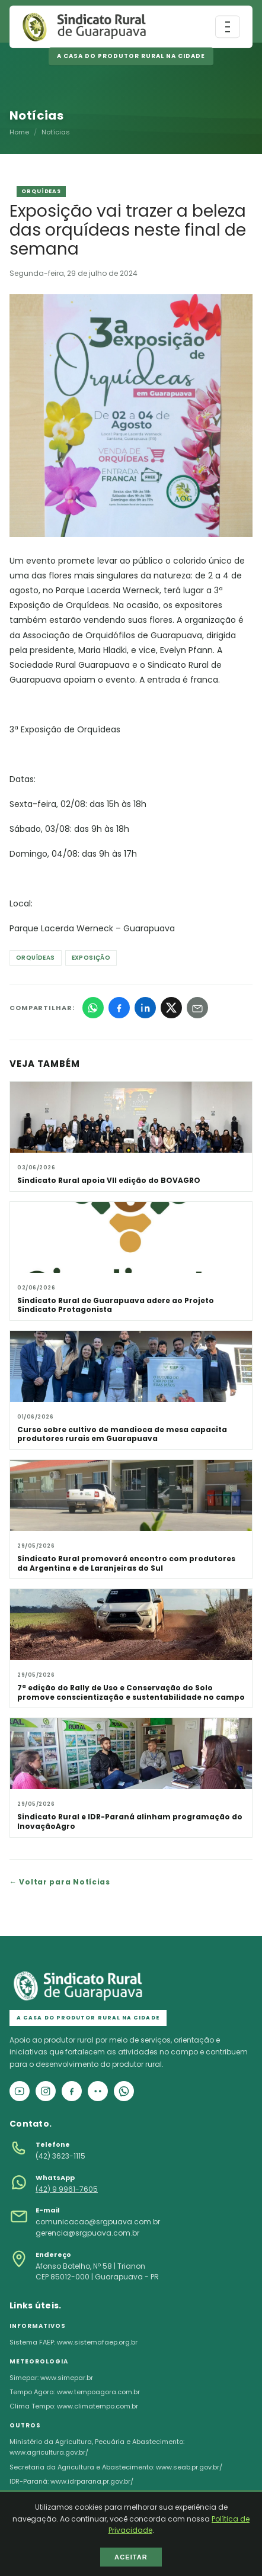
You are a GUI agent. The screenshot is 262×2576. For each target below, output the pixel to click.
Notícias (55, 132)
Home (19, 132)
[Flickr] (98, 2091)
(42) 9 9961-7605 (67, 2189)
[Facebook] (72, 2091)
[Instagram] (46, 2091)
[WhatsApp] (124, 2091)
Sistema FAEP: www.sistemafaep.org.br (73, 2342)
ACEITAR (131, 2557)
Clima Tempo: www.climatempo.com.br (73, 2406)
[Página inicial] (84, 26)
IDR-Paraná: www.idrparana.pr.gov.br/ (71, 2481)
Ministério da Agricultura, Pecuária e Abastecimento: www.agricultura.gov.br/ (96, 2447)
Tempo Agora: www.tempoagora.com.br (74, 2392)
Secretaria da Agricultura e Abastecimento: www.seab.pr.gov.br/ (115, 2467)
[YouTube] (19, 2091)
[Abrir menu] (227, 26)
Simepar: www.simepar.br (51, 2377)
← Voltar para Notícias (59, 1882)
